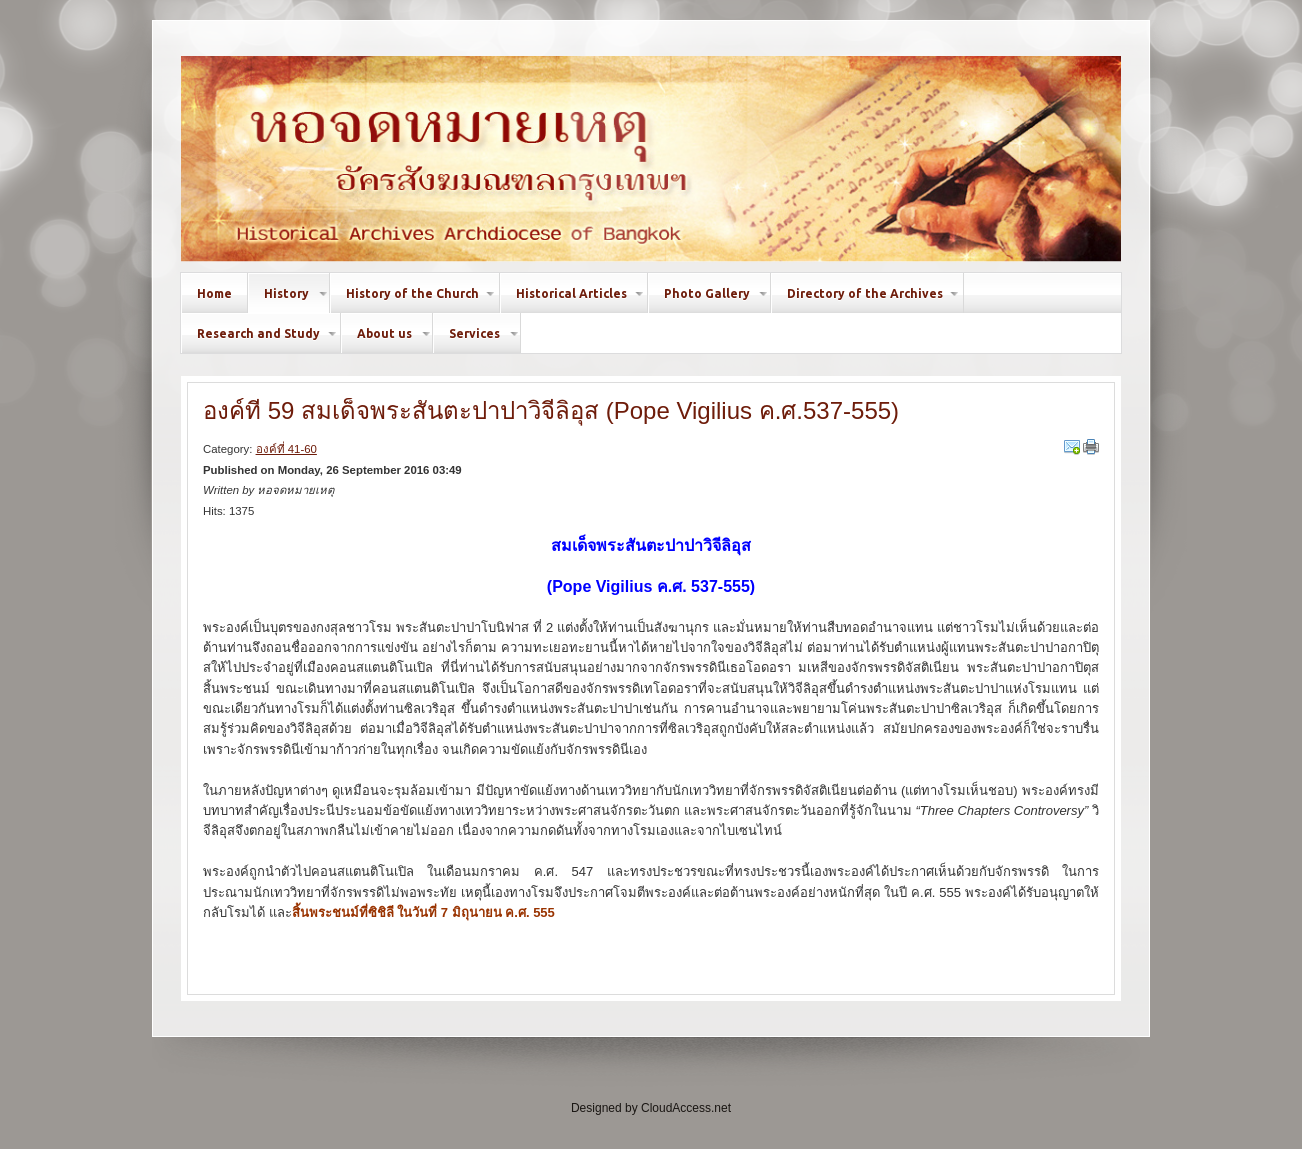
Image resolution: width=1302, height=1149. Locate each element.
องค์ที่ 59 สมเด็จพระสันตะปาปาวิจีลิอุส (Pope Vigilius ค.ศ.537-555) (551, 410)
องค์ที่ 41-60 (286, 449)
